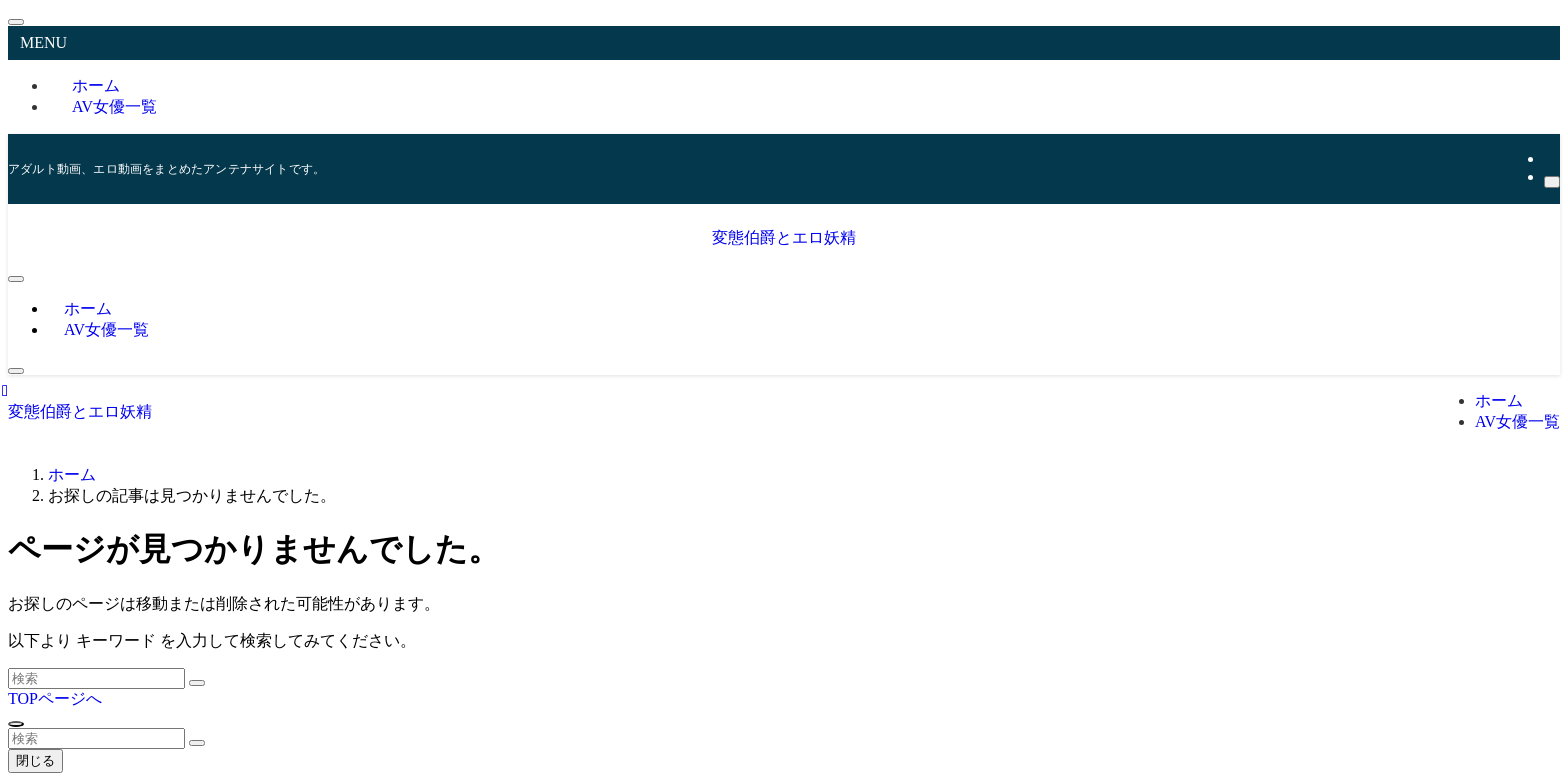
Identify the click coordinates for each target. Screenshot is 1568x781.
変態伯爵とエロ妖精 (784, 237)
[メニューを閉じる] (16, 22)
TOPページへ (55, 698)
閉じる (35, 760)
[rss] (1550, 158)
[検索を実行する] (197, 683)
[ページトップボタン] (16, 724)
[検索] (1552, 182)
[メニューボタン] (16, 279)
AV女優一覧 (114, 106)
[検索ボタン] (16, 371)
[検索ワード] (96, 678)
